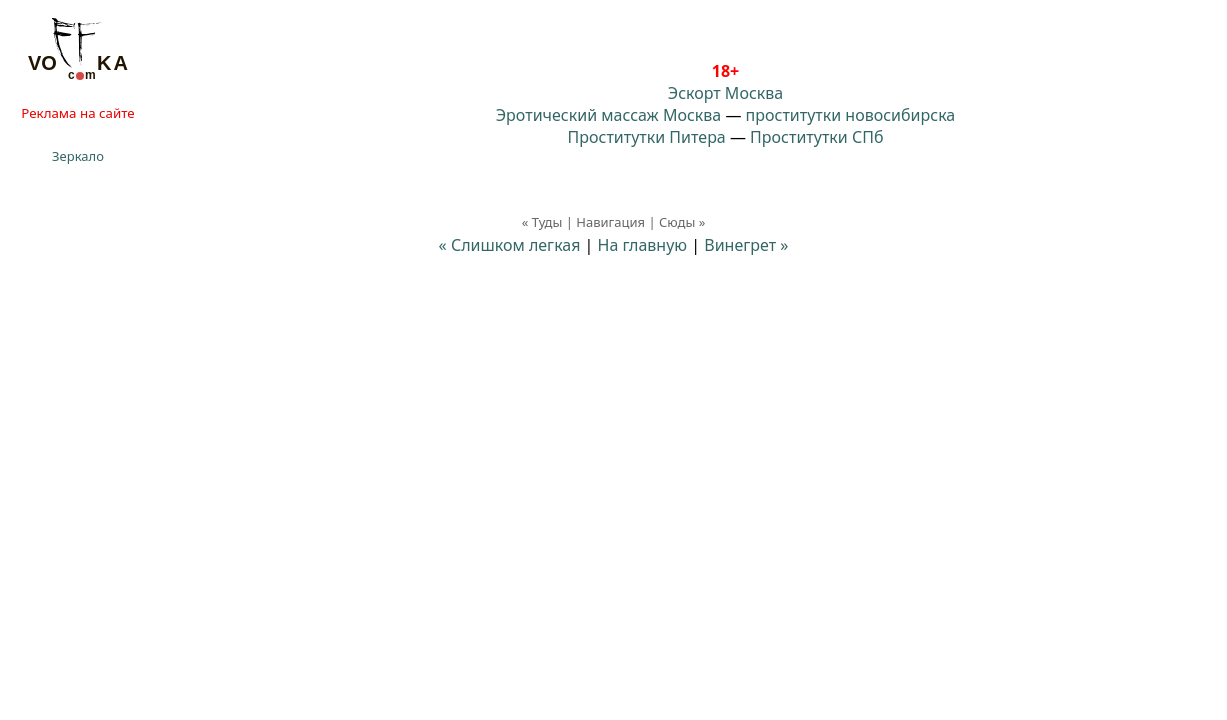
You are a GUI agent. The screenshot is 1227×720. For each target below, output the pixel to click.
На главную (643, 245)
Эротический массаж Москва (608, 115)
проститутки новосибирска (851, 115)
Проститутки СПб (816, 137)
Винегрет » (746, 245)
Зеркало (78, 156)
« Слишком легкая (510, 245)
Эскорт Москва (725, 93)
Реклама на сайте (77, 113)
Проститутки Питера (647, 137)
